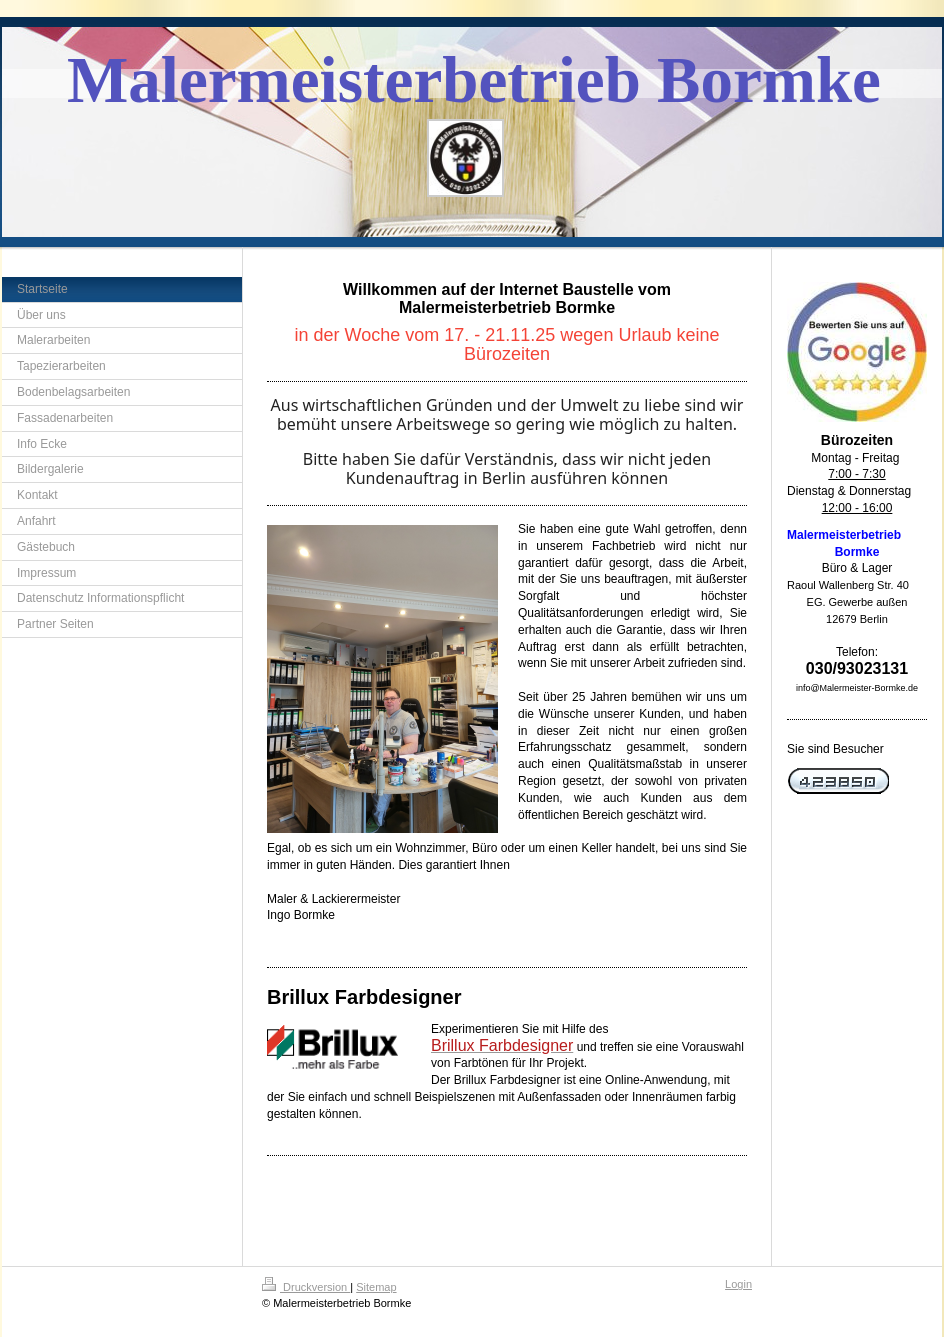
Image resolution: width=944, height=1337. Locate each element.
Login (738, 1284)
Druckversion (306, 1287)
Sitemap (376, 1287)
